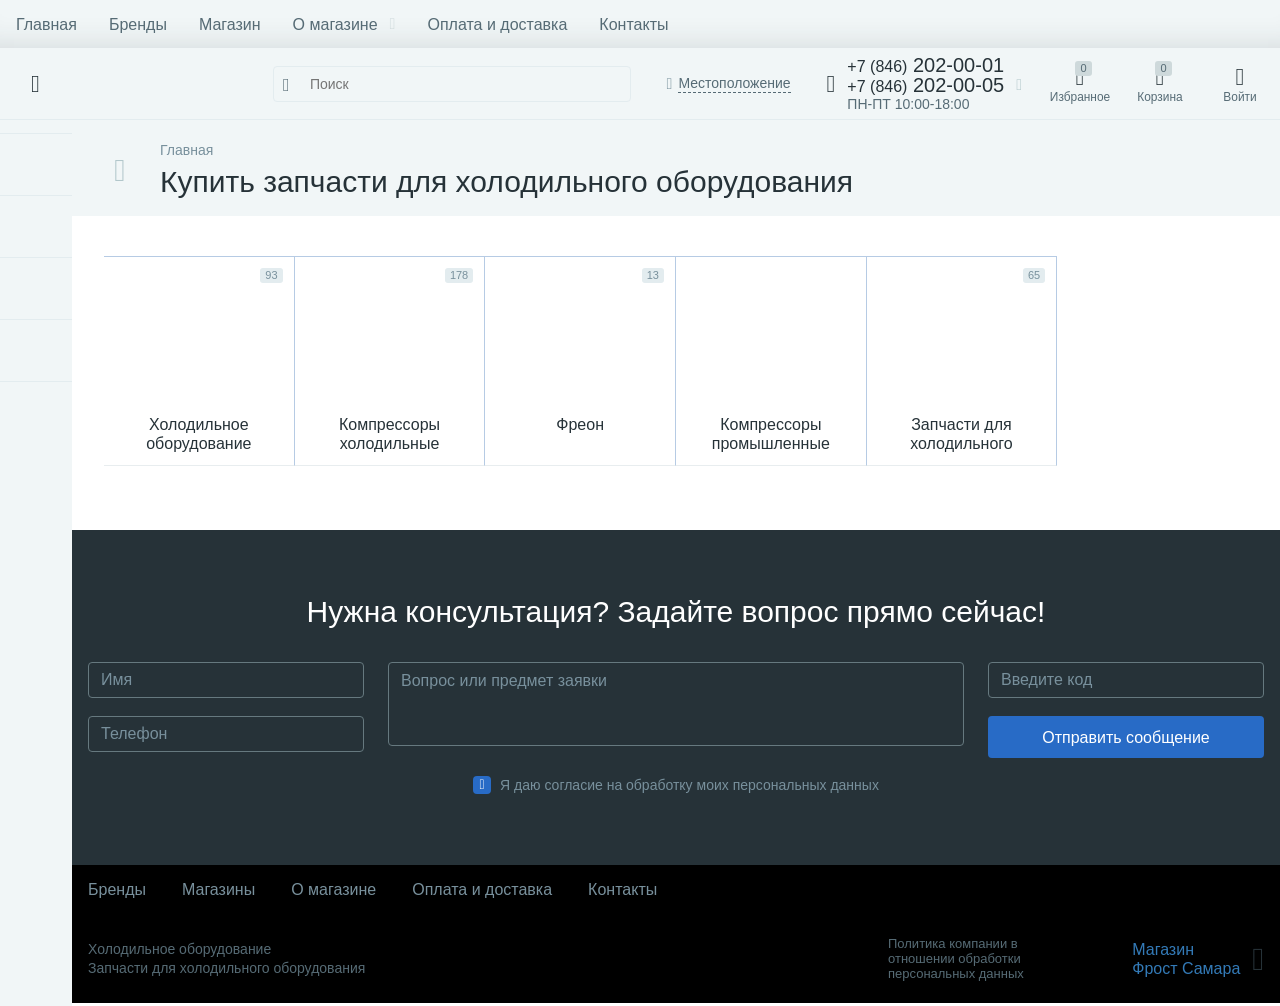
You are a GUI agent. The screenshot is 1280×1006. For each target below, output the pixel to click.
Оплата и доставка (497, 24)
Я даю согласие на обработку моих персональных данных (689, 788)
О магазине (344, 24)
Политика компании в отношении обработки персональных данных (956, 961)
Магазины (218, 892)
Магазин (230, 24)
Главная (46, 24)
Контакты (633, 24)
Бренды (138, 24)
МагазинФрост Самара (1198, 962)
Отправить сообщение (1125, 740)
